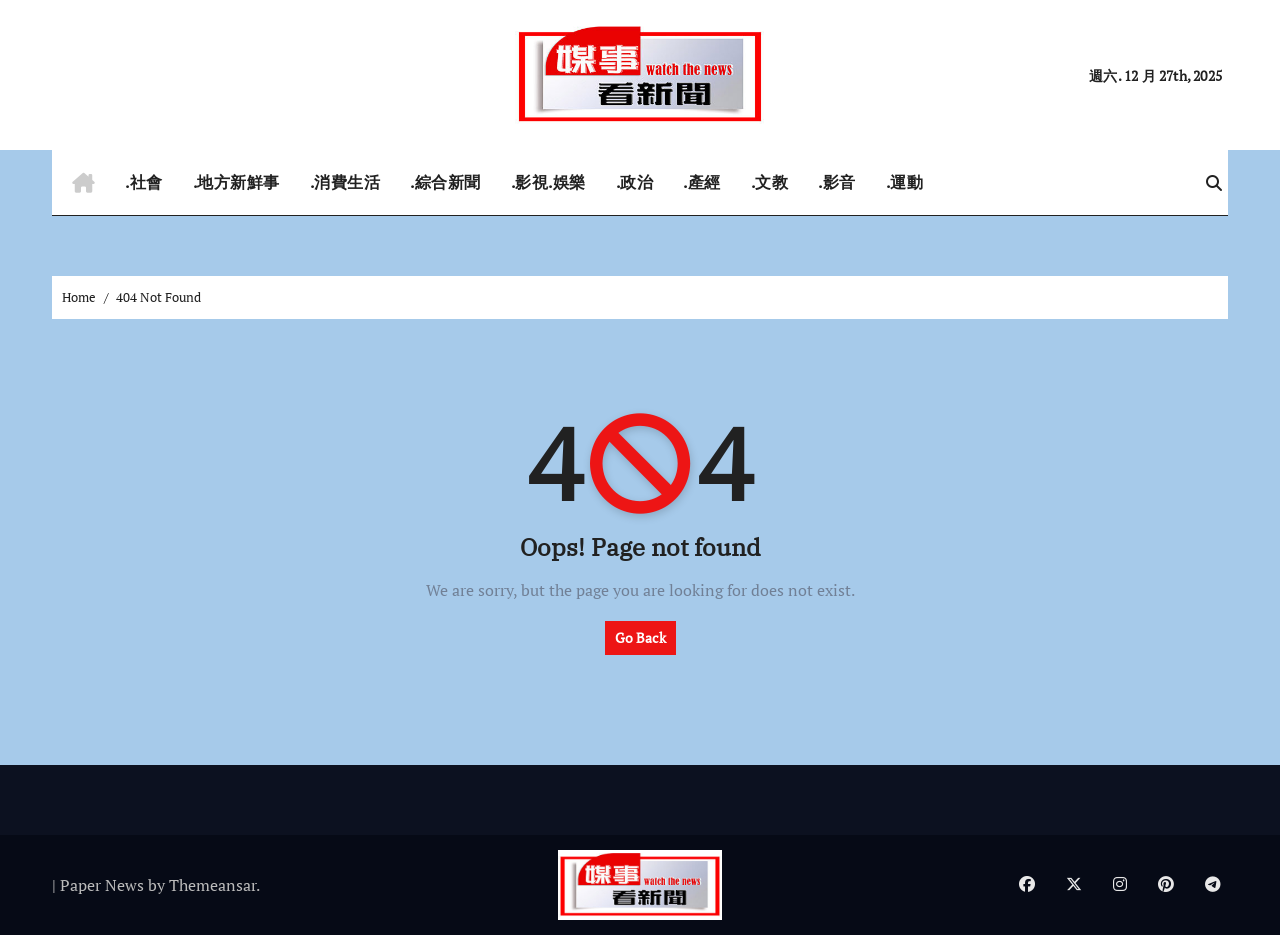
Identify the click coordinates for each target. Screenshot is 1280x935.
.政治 (635, 182)
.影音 (837, 182)
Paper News (102, 885)
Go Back (640, 637)
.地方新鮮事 (236, 182)
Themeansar (212, 885)
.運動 (905, 182)
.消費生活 (345, 182)
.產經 (702, 182)
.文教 (770, 182)
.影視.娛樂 (548, 182)
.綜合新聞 (445, 182)
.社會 (144, 182)
